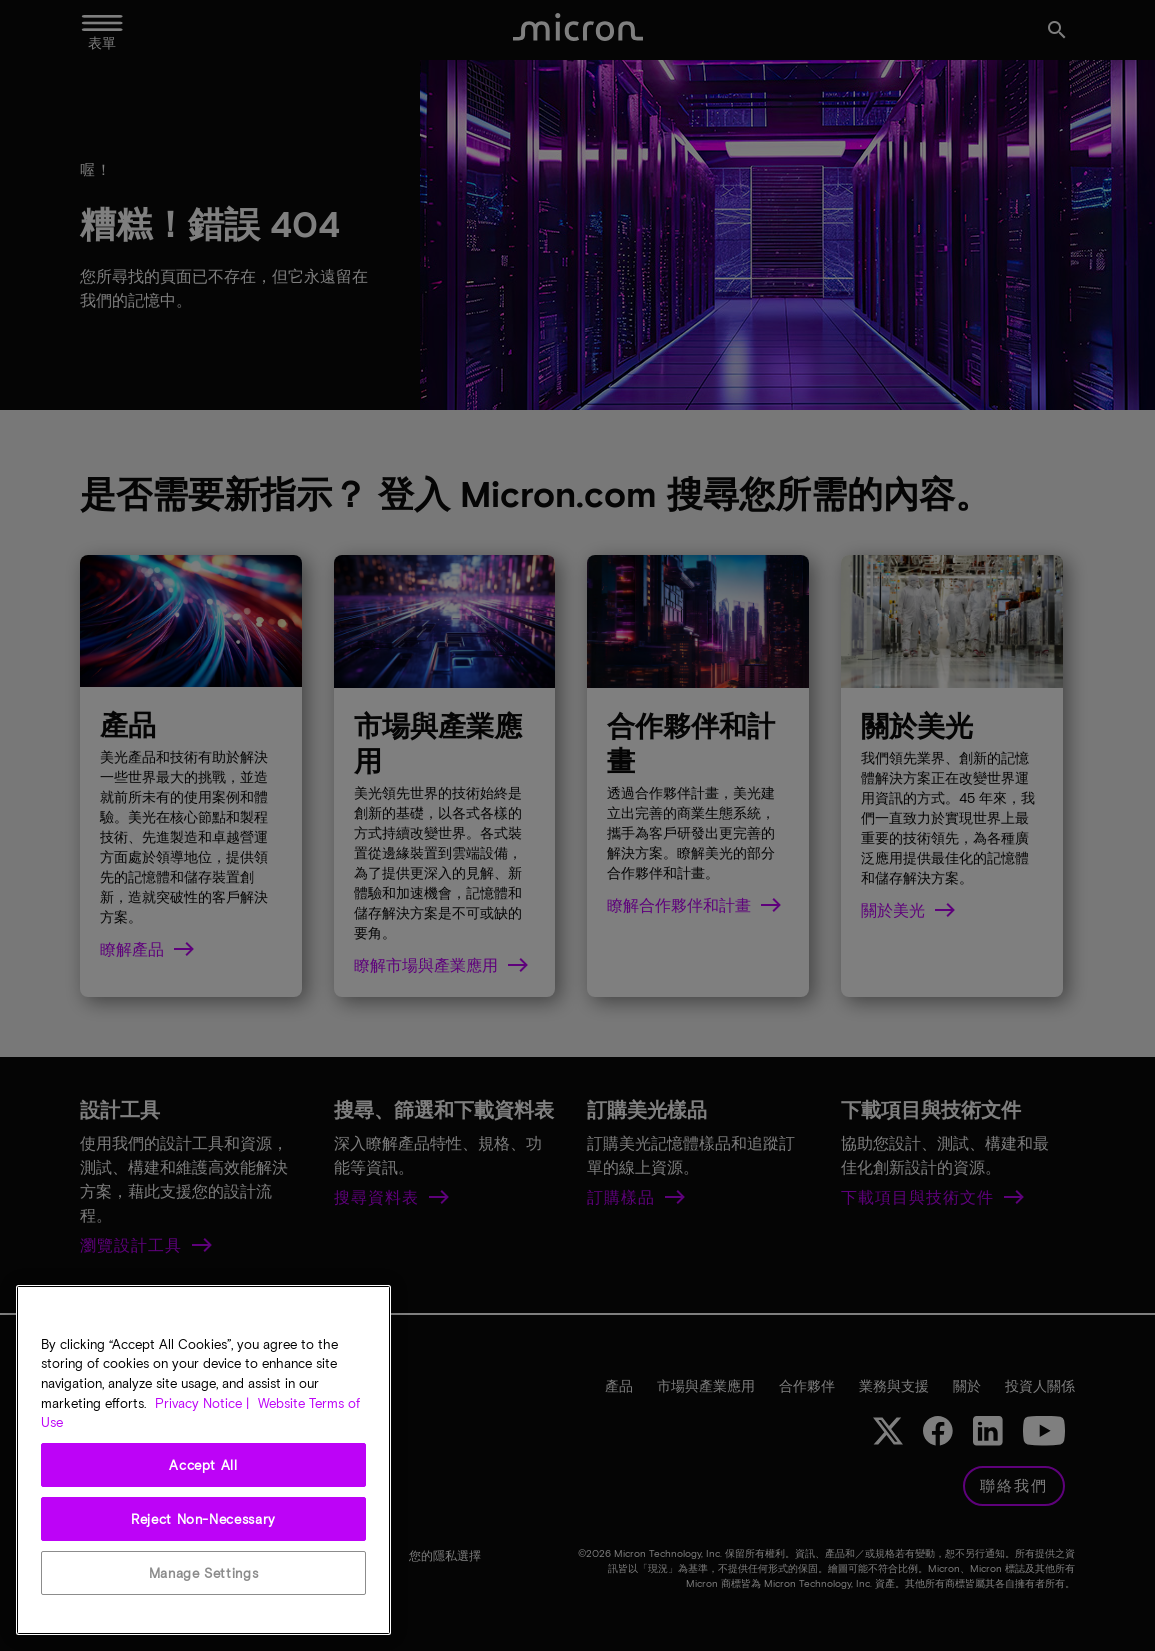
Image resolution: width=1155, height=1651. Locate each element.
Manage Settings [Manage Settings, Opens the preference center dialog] (204, 1573)
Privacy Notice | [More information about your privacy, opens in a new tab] (202, 1403)
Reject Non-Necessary (203, 1519)
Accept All (203, 1465)
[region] (203, 1460)
